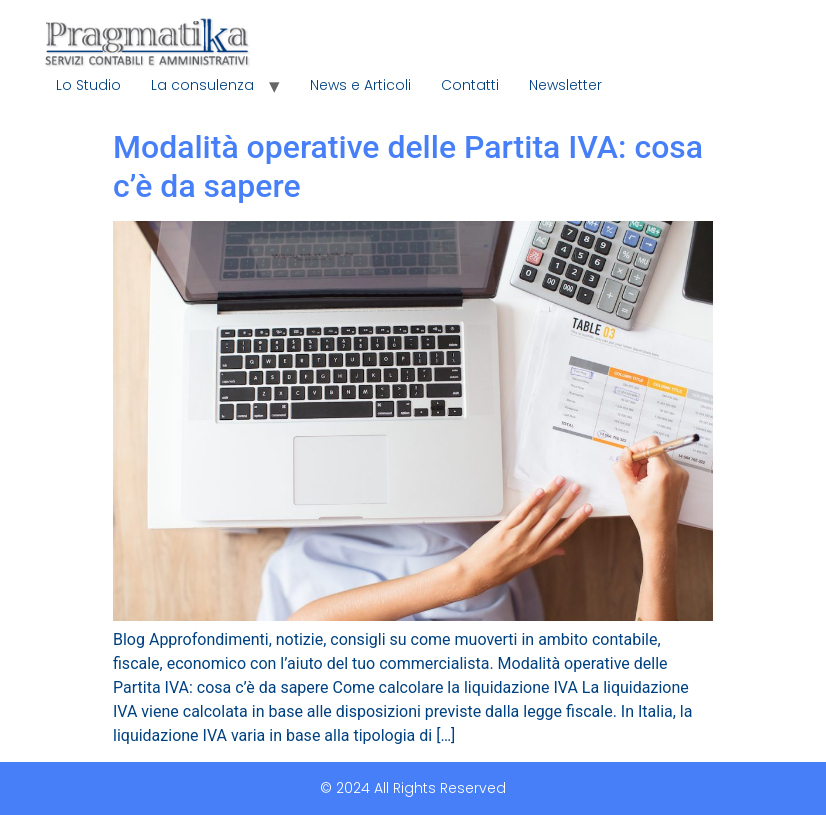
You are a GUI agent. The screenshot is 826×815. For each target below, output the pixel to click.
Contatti (470, 85)
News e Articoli (360, 85)
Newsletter (565, 85)
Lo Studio (88, 85)
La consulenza (202, 85)
